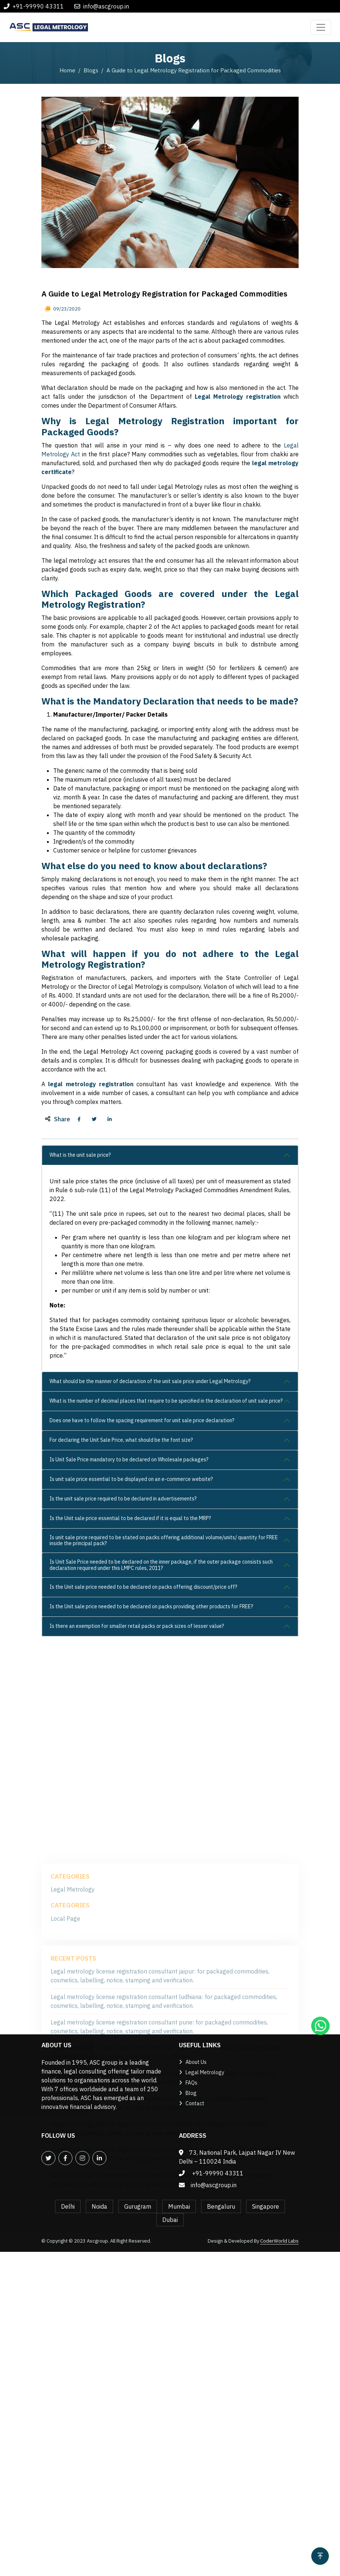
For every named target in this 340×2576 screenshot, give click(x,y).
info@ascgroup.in (106, 6)
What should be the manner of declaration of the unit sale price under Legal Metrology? (150, 1560)
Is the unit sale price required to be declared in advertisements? (123, 1677)
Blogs (91, 70)
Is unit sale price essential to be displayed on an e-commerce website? (131, 1657)
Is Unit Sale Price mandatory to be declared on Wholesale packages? (129, 1638)
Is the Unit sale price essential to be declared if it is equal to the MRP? (130, 1697)
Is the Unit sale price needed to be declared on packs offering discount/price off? (143, 1765)
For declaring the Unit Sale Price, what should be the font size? (121, 1618)
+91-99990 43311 (38, 6)
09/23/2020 (66, 487)
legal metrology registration (90, 1262)
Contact (195, 2103)
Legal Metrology (205, 2072)
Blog (191, 2093)
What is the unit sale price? (80, 1333)
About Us (196, 2062)
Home (67, 70)
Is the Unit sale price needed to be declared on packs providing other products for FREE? (151, 1785)
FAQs (191, 2082)
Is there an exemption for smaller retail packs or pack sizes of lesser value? (137, 1804)
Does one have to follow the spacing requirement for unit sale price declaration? (142, 1599)
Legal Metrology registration (237, 575)
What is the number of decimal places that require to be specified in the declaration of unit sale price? (166, 1579)
